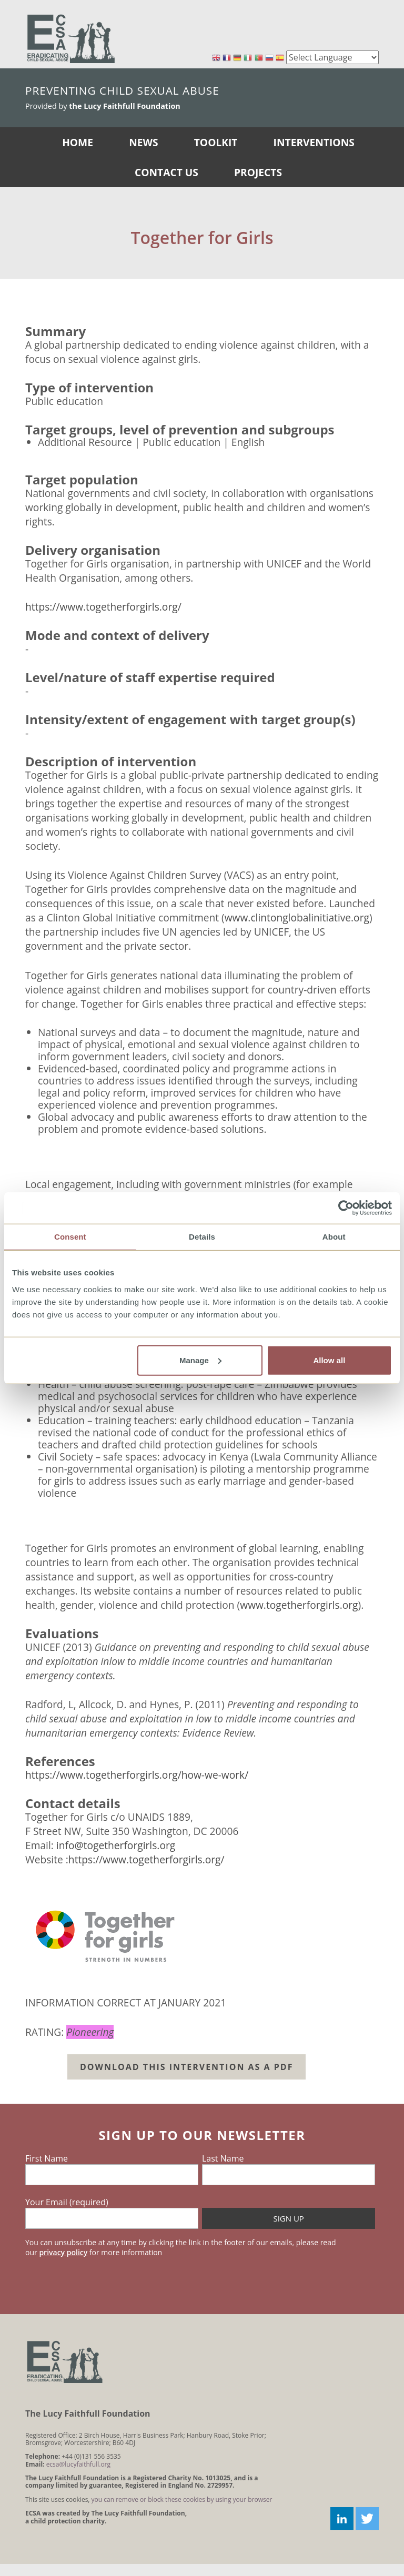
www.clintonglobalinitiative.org (297, 917)
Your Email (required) (66, 2202)
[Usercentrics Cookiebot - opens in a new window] (346, 1208)
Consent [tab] (70, 1236)
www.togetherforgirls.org (299, 1605)
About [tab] (334, 1236)
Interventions (314, 142)
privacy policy (63, 2252)
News (143, 142)
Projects (258, 172)
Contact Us (166, 172)
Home (77, 142)
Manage (200, 1359)
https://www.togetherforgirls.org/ (103, 607)
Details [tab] (202, 1236)
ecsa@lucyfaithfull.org (78, 2464)
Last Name (223, 2158)
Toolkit (216, 142)
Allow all (329, 1359)
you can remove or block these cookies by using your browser (182, 2499)
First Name (46, 2158)
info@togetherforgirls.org (115, 1845)
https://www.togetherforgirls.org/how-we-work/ (136, 1775)
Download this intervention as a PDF (186, 2067)
